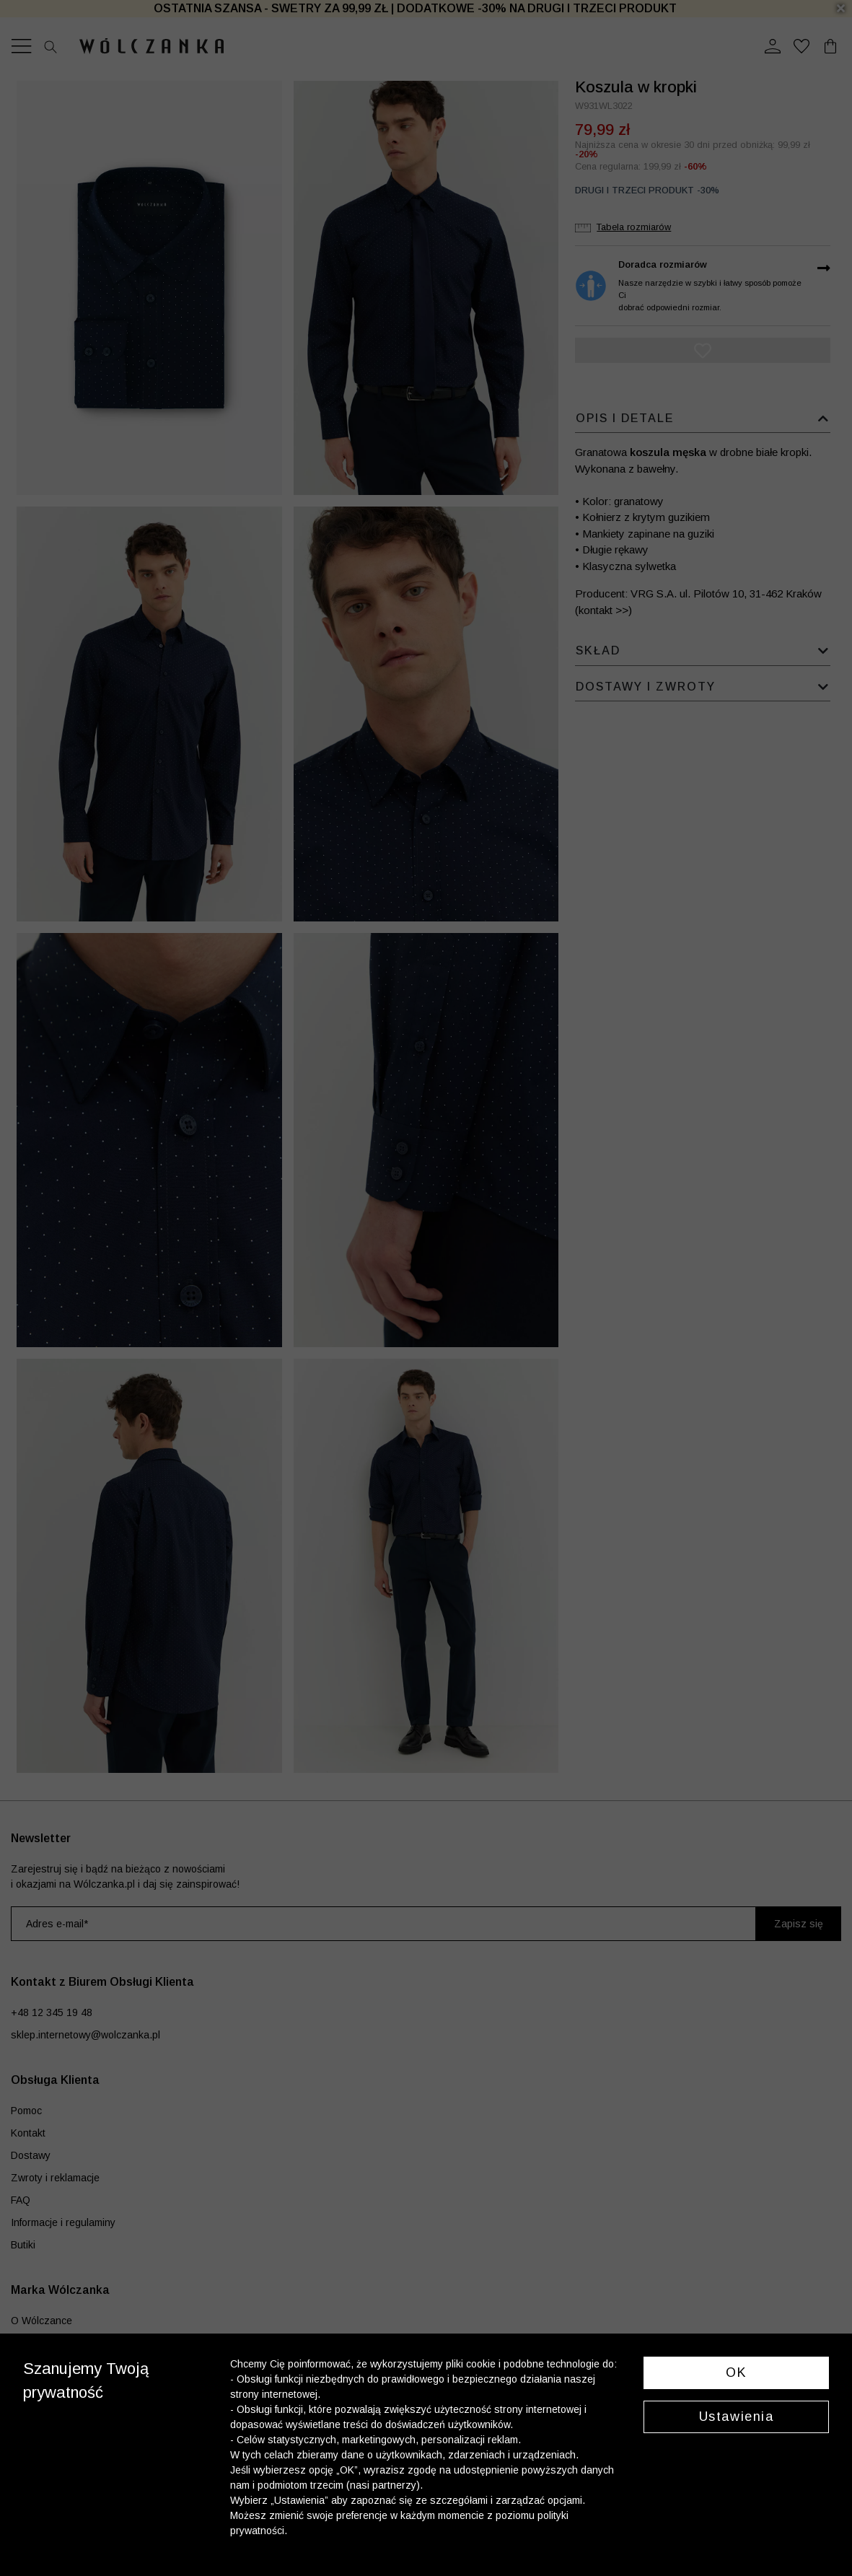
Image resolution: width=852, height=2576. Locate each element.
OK (736, 2372)
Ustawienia (736, 2416)
